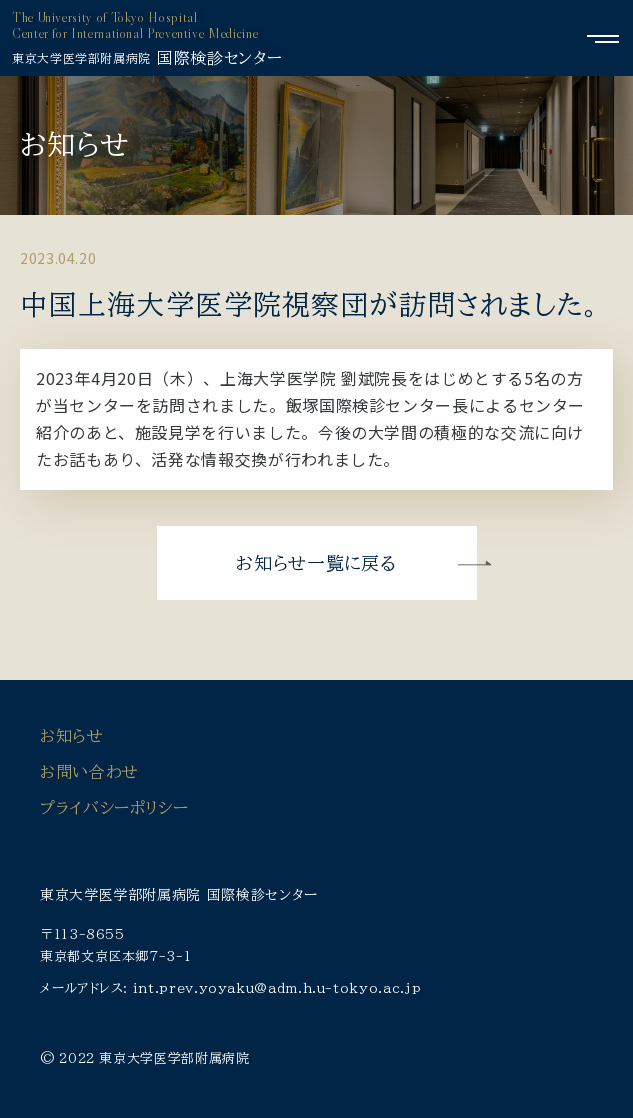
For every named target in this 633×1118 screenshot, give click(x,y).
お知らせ (72, 736)
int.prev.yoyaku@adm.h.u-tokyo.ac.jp (277, 988)
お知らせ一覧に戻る (316, 563)
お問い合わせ (89, 772)
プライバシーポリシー (114, 808)
